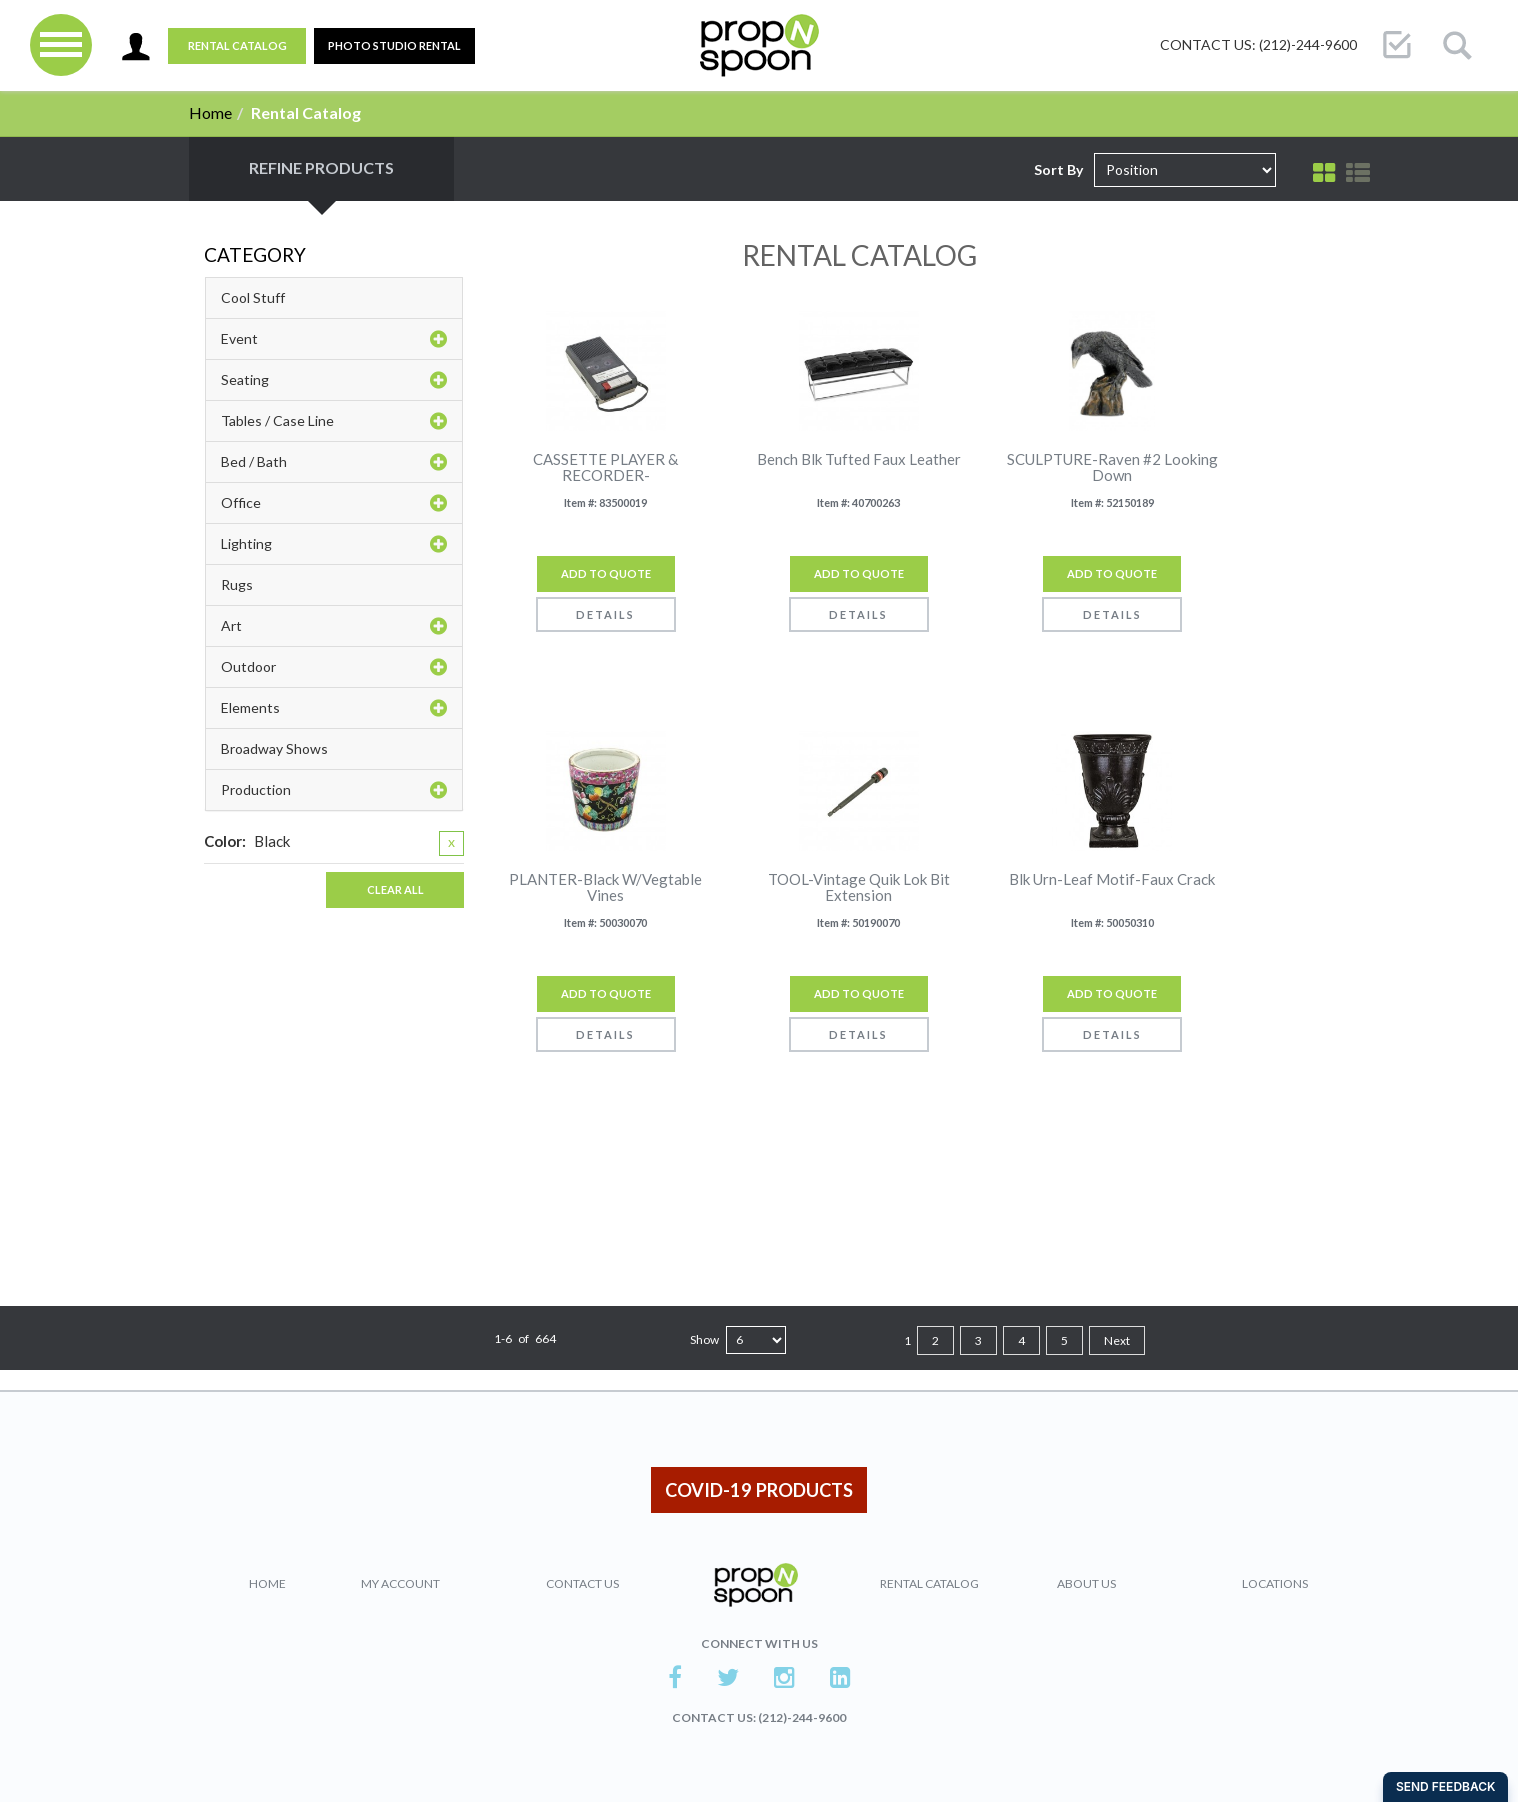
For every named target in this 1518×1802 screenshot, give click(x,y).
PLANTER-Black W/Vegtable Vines (605, 887)
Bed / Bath (334, 462)
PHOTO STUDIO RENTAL (394, 45)
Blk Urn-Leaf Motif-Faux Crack (1112, 879)
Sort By (1058, 169)
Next (1117, 1340)
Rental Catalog (237, 45)
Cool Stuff (253, 297)
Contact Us (582, 1583)
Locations (1275, 1583)
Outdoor (334, 667)
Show (704, 1339)
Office (334, 503)
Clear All (395, 889)
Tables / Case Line (334, 421)
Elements (334, 708)
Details (605, 614)
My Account (400, 1583)
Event (334, 339)
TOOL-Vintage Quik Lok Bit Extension (859, 887)
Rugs (237, 584)
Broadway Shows (274, 748)
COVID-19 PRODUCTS (759, 1490)
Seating (334, 380)
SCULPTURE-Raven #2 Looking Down (1112, 467)
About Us (1086, 1583)
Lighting (334, 544)
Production (334, 790)
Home (210, 112)
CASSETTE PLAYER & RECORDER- (605, 467)
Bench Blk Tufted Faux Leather (859, 459)
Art (334, 626)
